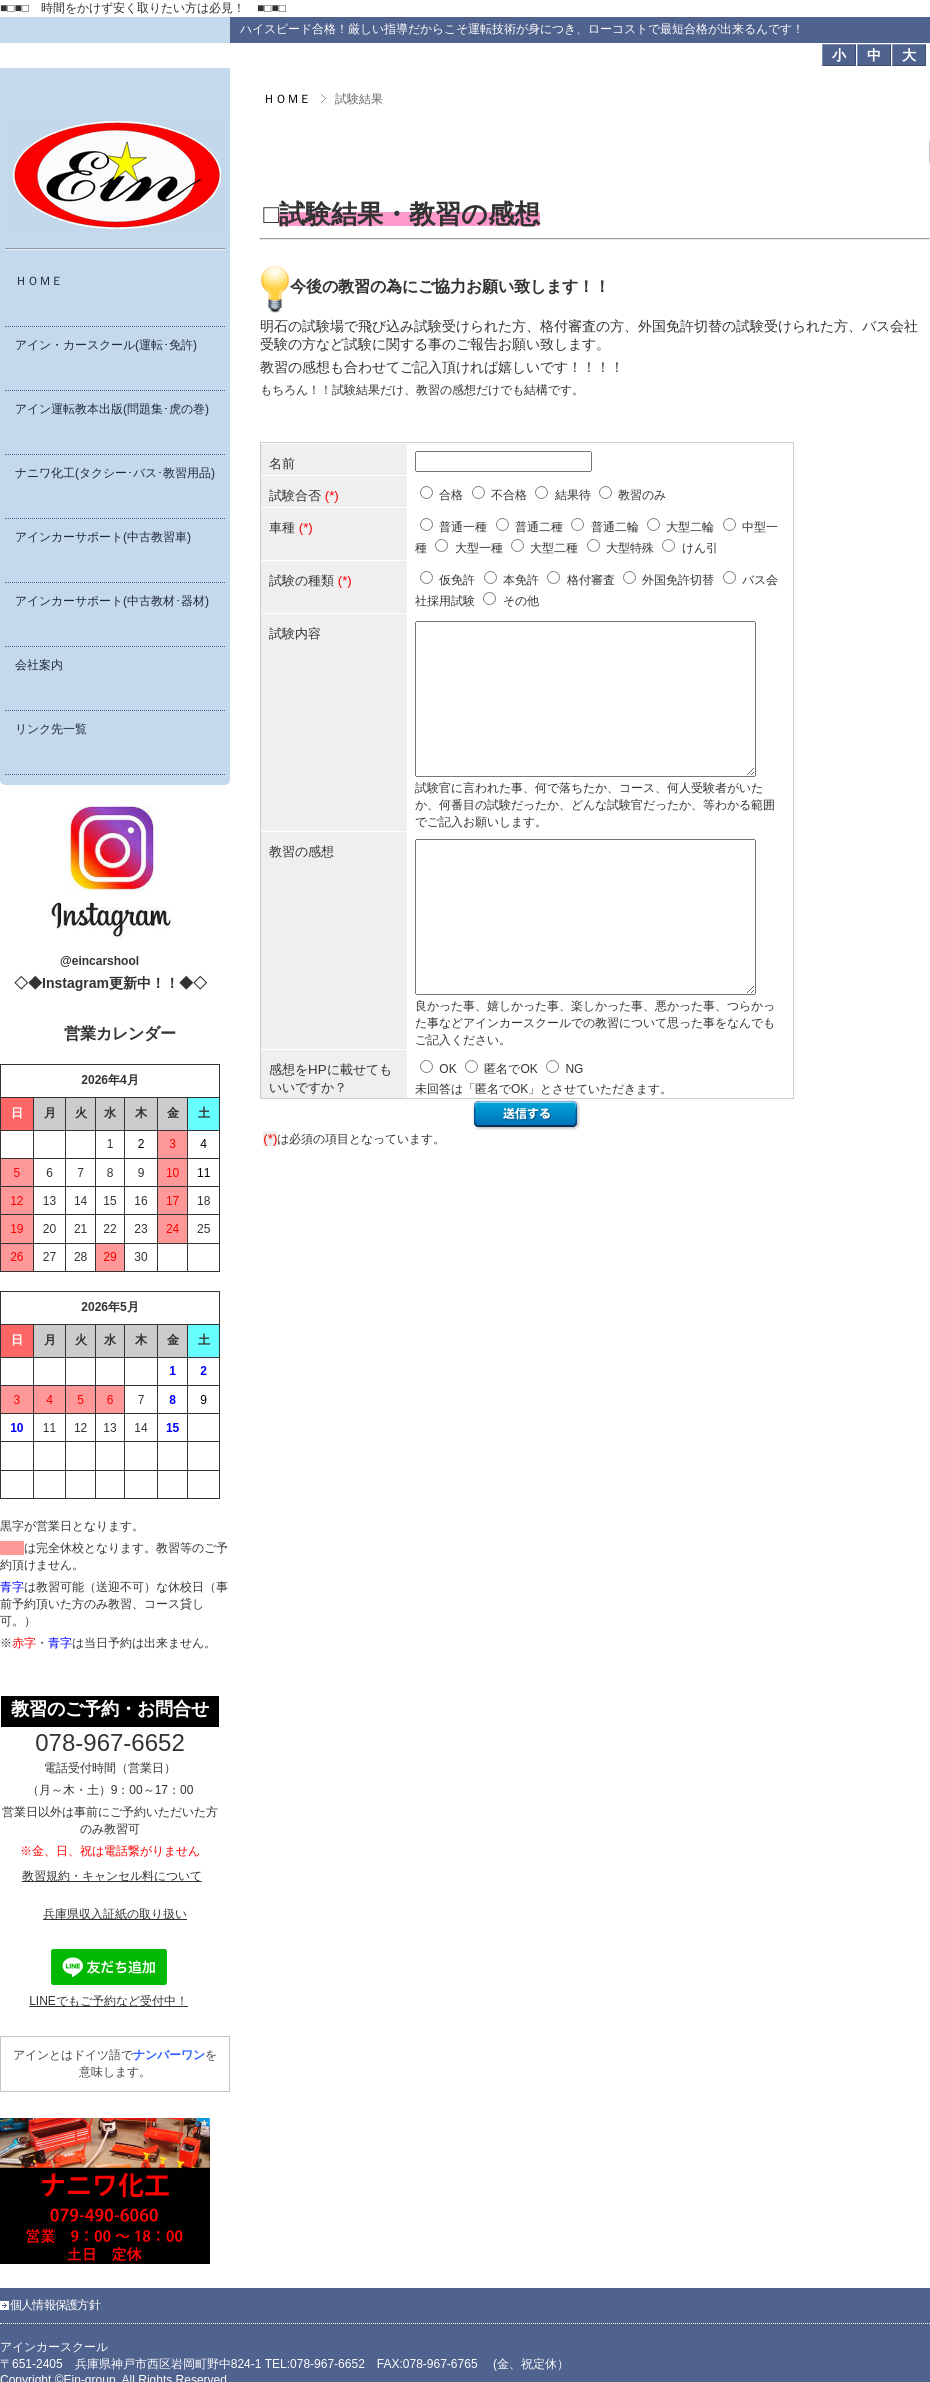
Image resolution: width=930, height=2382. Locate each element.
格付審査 (591, 580)
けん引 (700, 548)
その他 (521, 601)
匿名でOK (510, 1129)
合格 (451, 495)
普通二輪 (615, 527)
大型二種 (554, 548)
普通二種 (539, 527)
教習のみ (642, 495)
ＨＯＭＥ (287, 99)
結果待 (573, 495)
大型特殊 (630, 548)
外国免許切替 (678, 580)
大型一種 (479, 548)
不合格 (509, 495)
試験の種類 (301, 580)
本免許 (521, 580)
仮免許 (457, 580)
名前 (282, 463)
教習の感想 (301, 881)
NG (574, 1129)
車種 (282, 527)
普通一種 (463, 527)
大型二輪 (690, 527)
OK (447, 1129)
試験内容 (295, 633)
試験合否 (295, 495)
